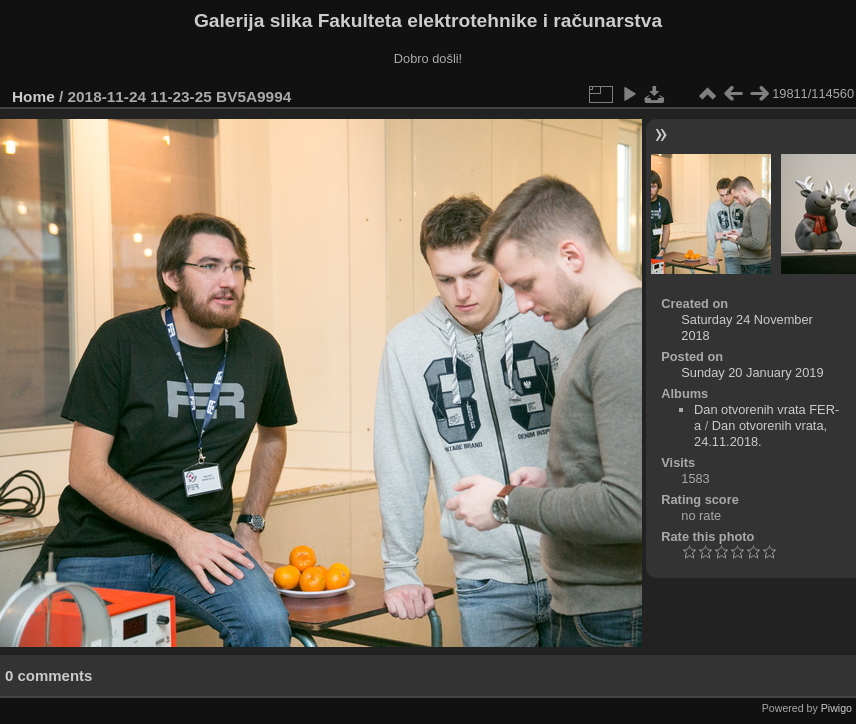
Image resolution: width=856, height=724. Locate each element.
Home (33, 96)
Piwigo (836, 708)
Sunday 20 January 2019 (752, 372)
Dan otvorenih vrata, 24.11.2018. (760, 433)
